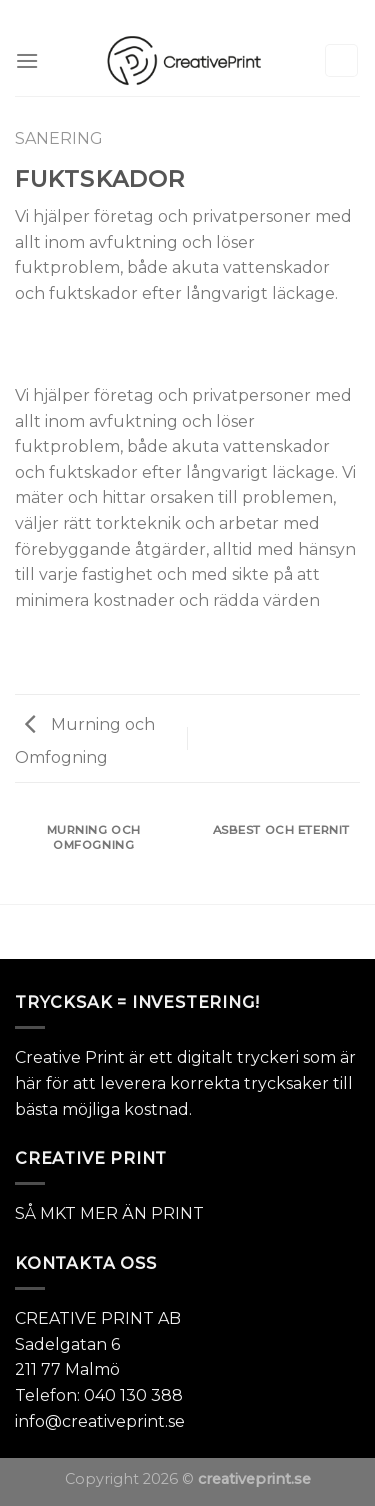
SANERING (59, 138)
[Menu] (27, 60)
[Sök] (342, 60)
